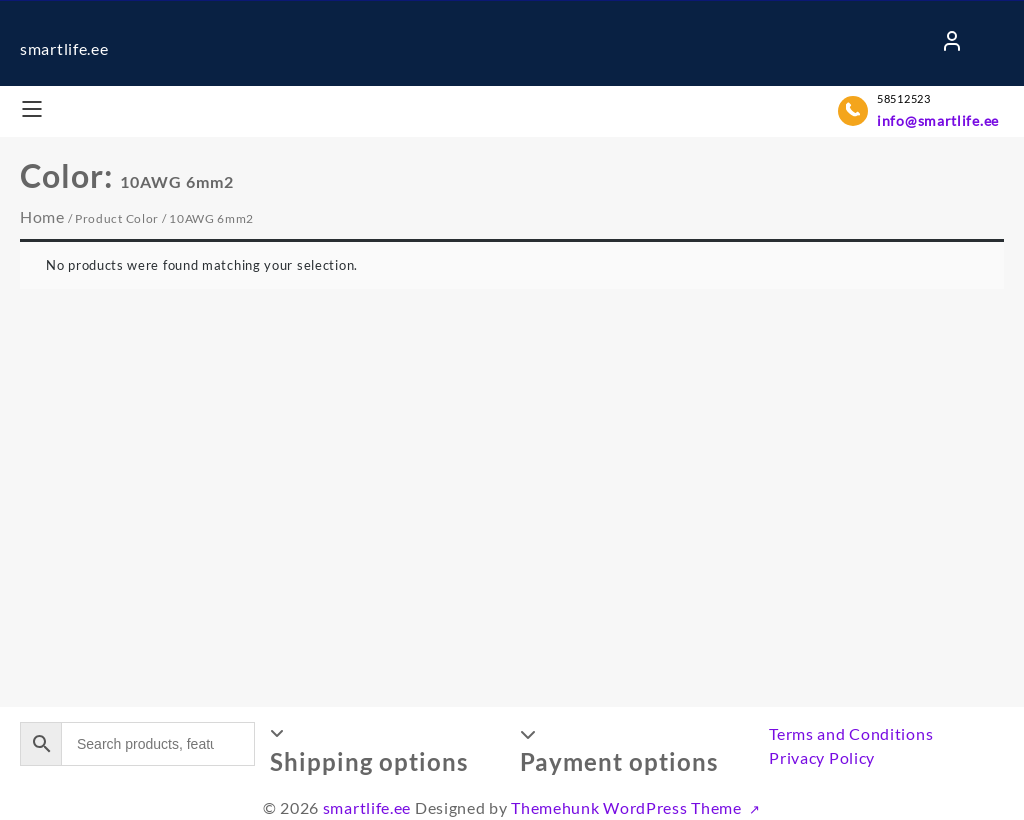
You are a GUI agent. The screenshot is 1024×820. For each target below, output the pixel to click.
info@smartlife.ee (938, 120)
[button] (387, 750)
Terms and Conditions (851, 733)
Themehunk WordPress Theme (628, 807)
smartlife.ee (64, 48)
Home (42, 216)
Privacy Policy (822, 757)
